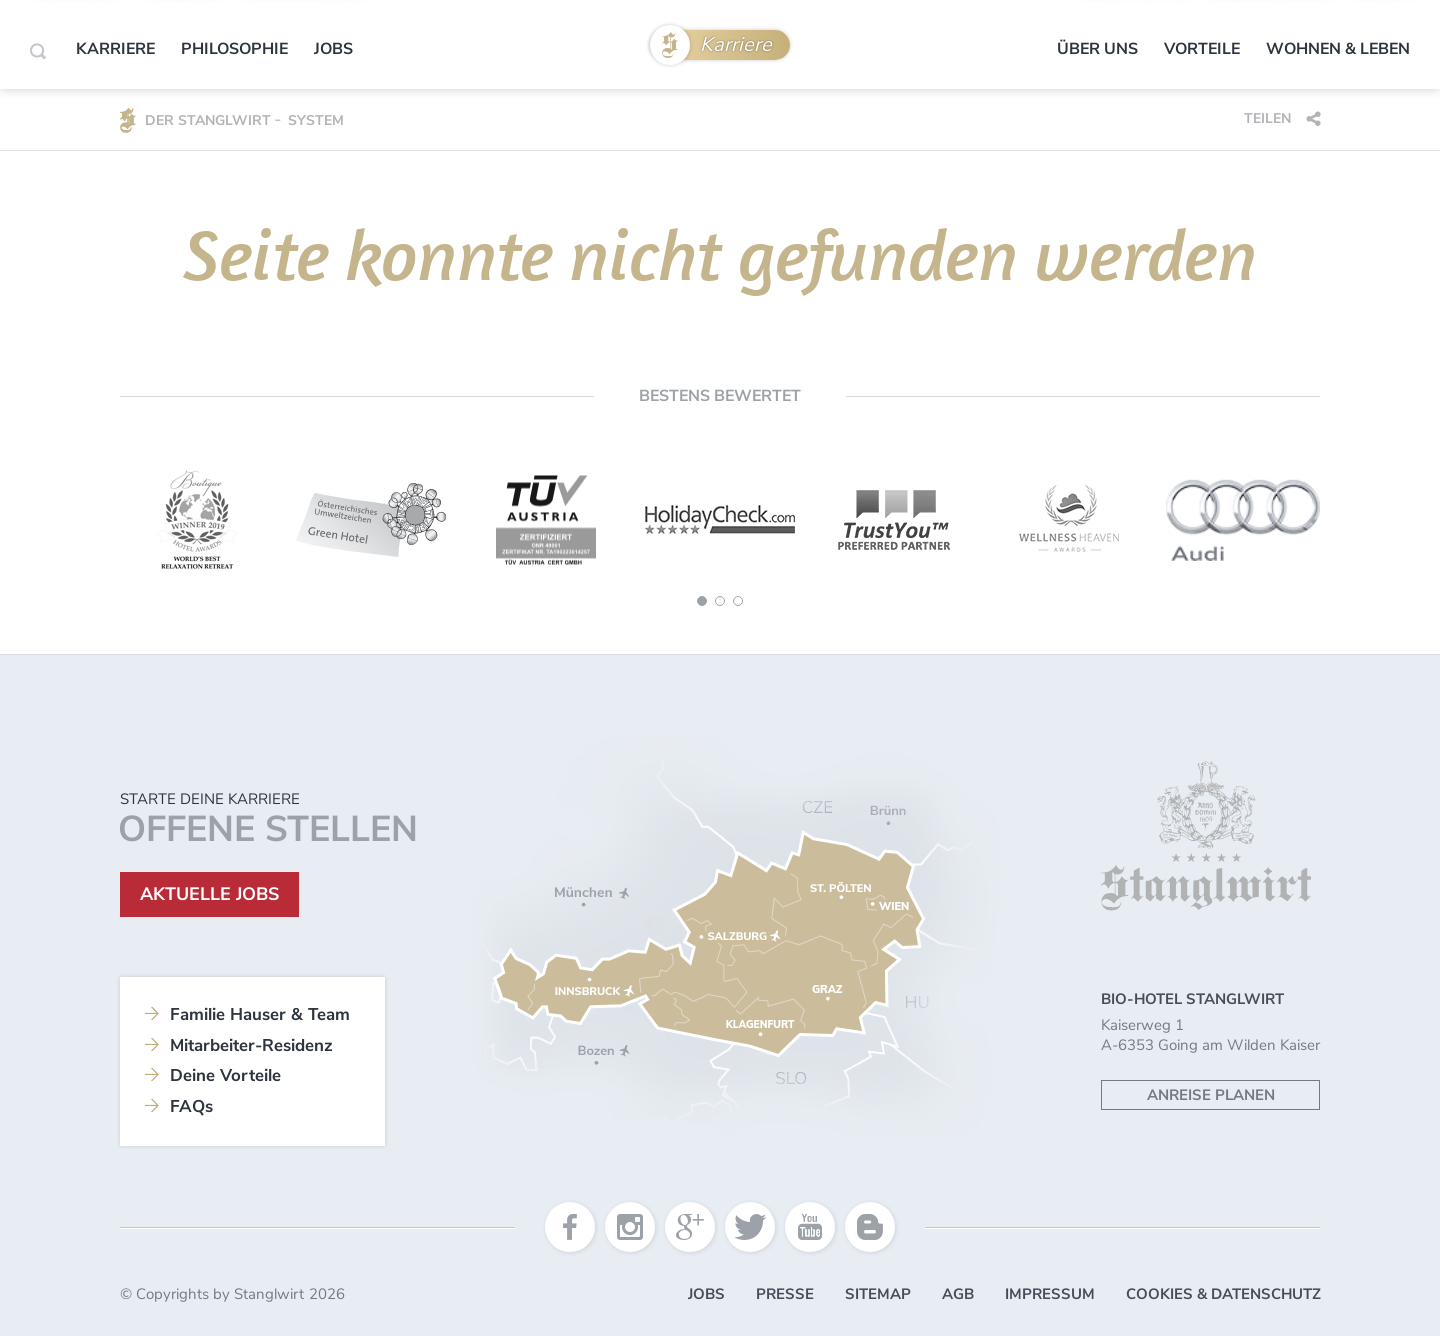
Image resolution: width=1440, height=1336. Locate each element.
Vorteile (1202, 49)
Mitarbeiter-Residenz (251, 1045)
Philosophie (234, 49)
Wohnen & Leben (1338, 49)
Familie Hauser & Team (260, 1014)
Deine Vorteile (225, 1075)
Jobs (333, 49)
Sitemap (878, 1294)
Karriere (736, 44)
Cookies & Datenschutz (1223, 1294)
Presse (785, 1294)
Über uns (1097, 49)
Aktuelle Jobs (209, 894)
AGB (958, 1294)
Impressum (1050, 1294)
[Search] (38, 51)
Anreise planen (1211, 1095)
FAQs (191, 1106)
